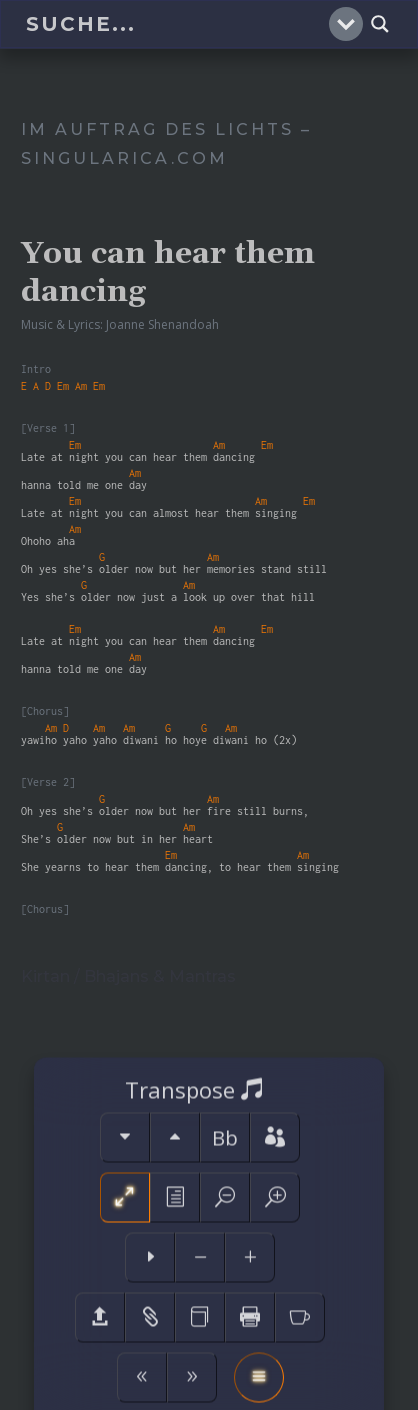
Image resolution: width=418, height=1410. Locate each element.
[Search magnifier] (380, 24)
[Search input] (175, 24)
